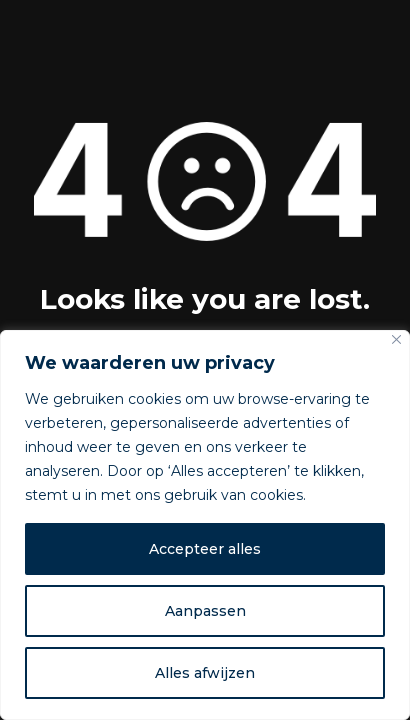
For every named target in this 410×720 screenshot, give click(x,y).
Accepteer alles (205, 549)
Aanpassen (205, 611)
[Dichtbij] (396, 339)
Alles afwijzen (205, 673)
